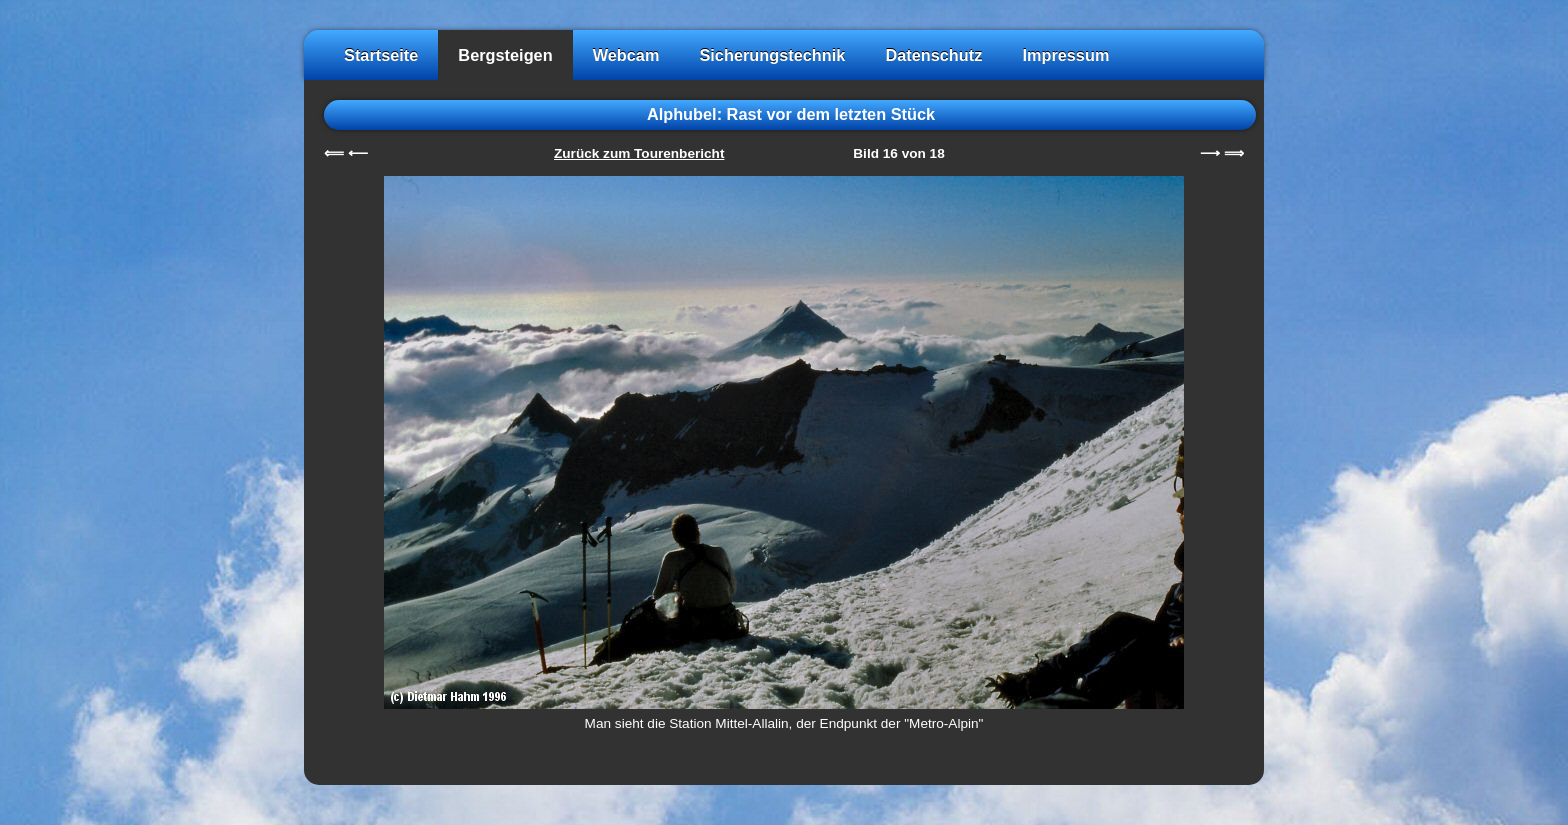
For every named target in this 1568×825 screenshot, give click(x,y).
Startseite (381, 55)
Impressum (1065, 55)
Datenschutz (933, 55)
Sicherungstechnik (772, 55)
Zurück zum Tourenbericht (639, 153)
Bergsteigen (505, 55)
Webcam (626, 55)
